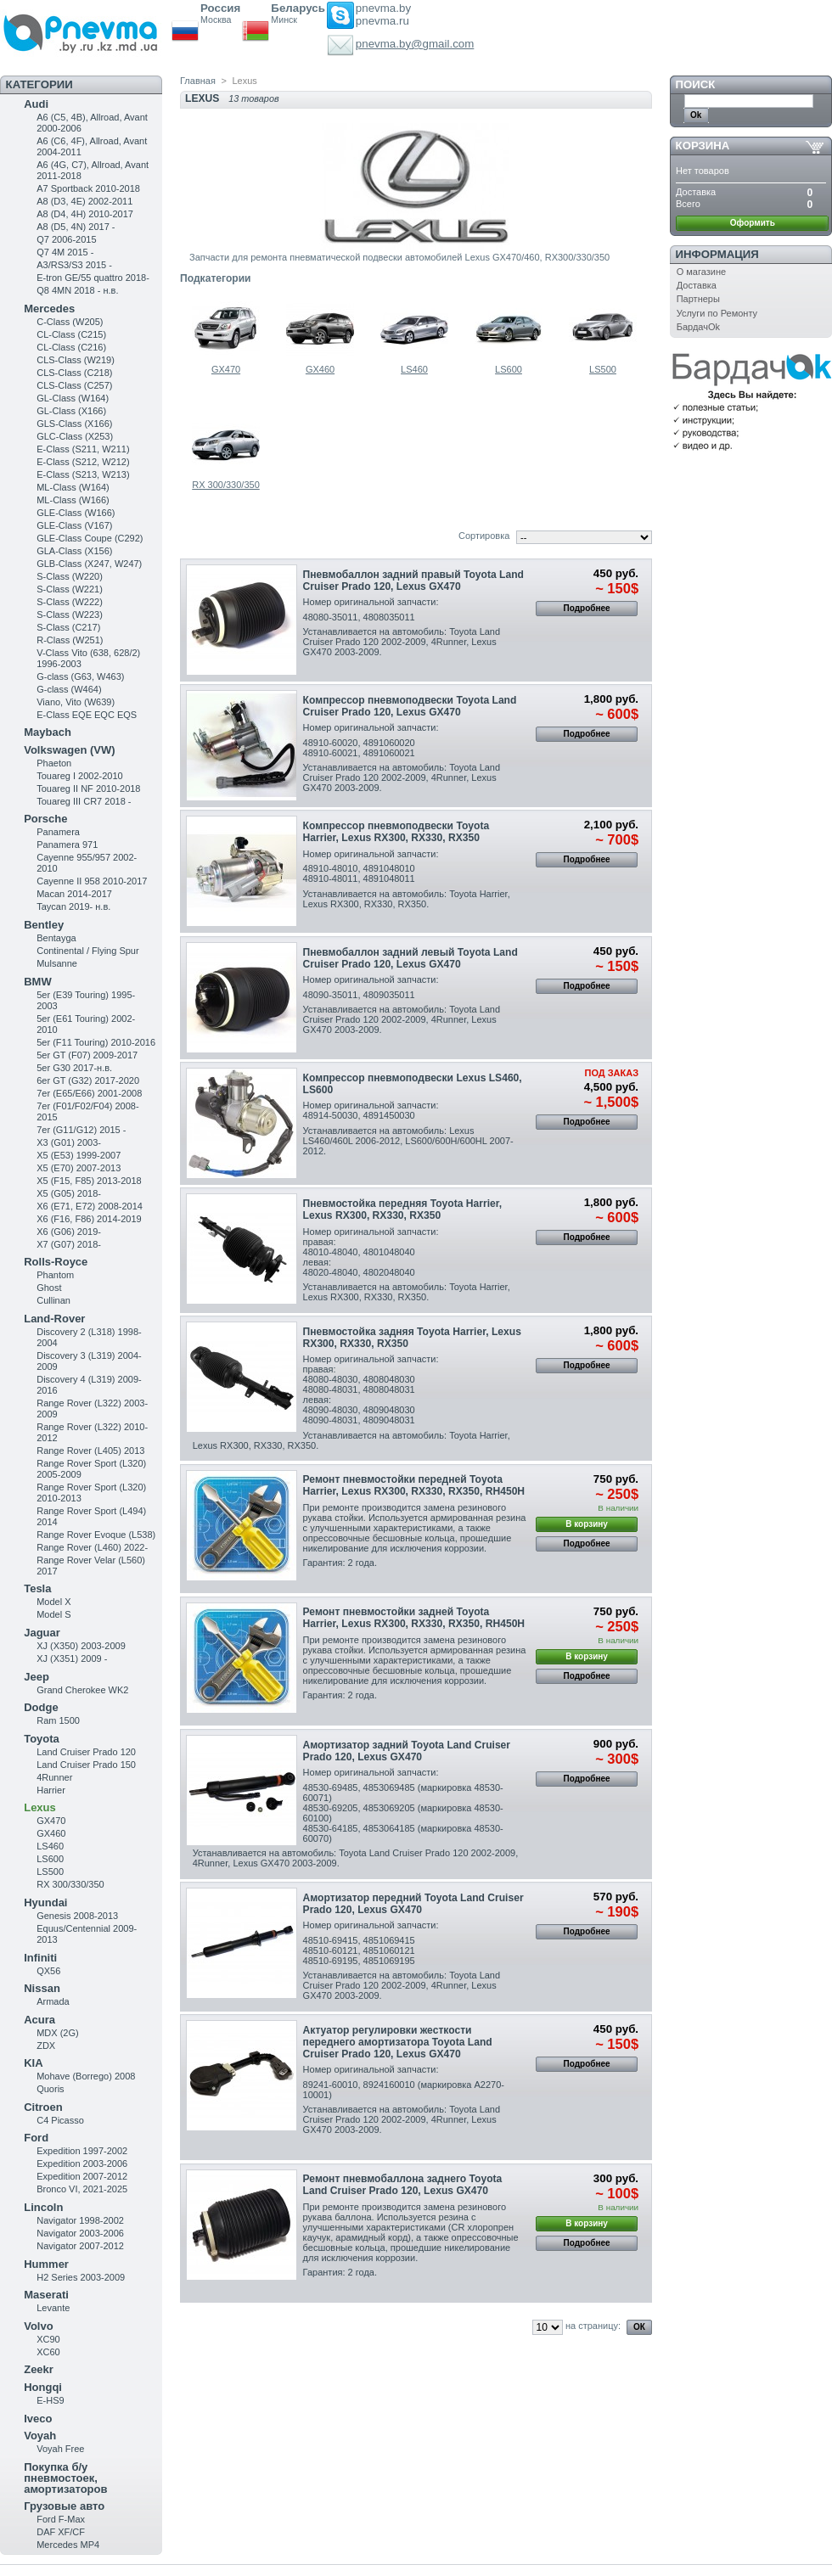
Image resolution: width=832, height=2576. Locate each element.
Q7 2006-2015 (66, 239)
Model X (53, 1602)
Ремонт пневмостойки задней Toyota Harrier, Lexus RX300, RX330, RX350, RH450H (414, 1618)
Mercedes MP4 (68, 2545)
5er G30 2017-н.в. (74, 1068)
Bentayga (56, 938)
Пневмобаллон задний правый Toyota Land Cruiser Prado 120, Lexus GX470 (413, 580)
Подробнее (587, 608)
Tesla (37, 1588)
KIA (33, 2063)
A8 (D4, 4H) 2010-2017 (85, 214)
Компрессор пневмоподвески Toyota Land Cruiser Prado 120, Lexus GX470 (410, 706)
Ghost (49, 1287)
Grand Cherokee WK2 (82, 1690)
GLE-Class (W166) (76, 513)
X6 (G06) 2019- (69, 1231)
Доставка (697, 285)
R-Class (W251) (70, 640)
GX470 (51, 1821)
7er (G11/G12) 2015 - (81, 1130)
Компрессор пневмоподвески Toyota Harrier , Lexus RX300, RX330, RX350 (396, 832)
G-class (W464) (69, 689)
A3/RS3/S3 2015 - (74, 265)
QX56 (48, 1971)
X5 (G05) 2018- (69, 1193)
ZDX (46, 2045)
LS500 (50, 1871)
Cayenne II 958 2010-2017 (92, 881)
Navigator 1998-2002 (80, 2220)
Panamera (58, 832)
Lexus (40, 1807)
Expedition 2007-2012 (82, 2176)
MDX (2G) (58, 2033)
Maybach (47, 732)
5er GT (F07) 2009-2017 (87, 1055)
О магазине (701, 272)
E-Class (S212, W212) (83, 462)
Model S (53, 1614)
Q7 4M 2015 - (65, 252)
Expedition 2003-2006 (82, 2163)
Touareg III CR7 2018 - (84, 801)
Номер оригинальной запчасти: (371, 602)
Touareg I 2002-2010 (80, 776)
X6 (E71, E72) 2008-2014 (90, 1206)
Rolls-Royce (55, 1261)
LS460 (50, 1846)
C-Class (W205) (70, 322)
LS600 (50, 1859)
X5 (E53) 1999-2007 (79, 1155)
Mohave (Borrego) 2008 (86, 2076)
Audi (36, 104)
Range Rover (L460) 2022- (92, 1547)
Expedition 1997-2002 (82, 2151)
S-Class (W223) (70, 614)
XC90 (48, 2339)
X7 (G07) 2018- (69, 1244)
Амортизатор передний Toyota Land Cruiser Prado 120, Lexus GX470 (413, 1904)
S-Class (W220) (70, 576)
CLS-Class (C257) (74, 385)
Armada (53, 2001)
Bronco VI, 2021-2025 (82, 2189)
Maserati (46, 2294)
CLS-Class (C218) (74, 373)
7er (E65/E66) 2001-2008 (89, 1093)
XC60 (48, 2352)
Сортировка (483, 535)
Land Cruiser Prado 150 (86, 1764)
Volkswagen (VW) (69, 750)
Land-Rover (54, 1318)
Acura (39, 2019)
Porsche (45, 818)
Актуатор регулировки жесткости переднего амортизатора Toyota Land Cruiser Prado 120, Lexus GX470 (397, 2042)
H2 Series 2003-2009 (81, 2277)
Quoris (50, 2089)
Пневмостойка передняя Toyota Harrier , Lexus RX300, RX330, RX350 (403, 1209)
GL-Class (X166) (71, 411)
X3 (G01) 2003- (69, 1142)
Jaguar (42, 1632)
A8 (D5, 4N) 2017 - (76, 227)
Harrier (51, 1790)
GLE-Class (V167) (74, 525)
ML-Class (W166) (73, 500)
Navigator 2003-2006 (80, 2233)
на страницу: (593, 2326)
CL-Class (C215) (71, 334)
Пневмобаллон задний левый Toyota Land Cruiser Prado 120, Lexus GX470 (410, 958)
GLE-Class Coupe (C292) (90, 538)
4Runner (54, 1777)
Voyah (40, 2435)
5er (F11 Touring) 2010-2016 (96, 1042)
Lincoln (43, 2207)
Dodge (41, 1707)
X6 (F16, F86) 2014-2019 (89, 1219)
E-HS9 (50, 2400)
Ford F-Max (61, 2519)
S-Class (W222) (70, 602)
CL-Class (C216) (71, 347)
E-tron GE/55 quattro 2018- (93, 277)
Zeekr (38, 2369)
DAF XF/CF (61, 2532)
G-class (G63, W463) (80, 676)
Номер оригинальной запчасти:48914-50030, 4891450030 (371, 1110)
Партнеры (698, 299)
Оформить (752, 222)
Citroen (43, 2107)
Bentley (44, 924)
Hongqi (43, 2387)
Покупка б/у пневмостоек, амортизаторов (65, 2478)
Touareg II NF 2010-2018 (88, 788)
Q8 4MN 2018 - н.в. (77, 290)
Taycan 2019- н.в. (73, 906)
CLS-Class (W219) (76, 360)
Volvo (38, 2326)
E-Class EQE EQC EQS (87, 715)
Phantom (55, 1275)
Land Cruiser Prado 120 (86, 1752)
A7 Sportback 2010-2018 (88, 188)
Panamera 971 (67, 844)
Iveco (38, 2418)
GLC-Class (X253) (75, 436)
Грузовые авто (64, 2506)
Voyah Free (60, 2449)
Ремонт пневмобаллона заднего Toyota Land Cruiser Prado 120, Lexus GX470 (403, 2185)
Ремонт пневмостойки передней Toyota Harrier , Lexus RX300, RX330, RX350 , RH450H (414, 1485)
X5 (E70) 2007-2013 (79, 1168)
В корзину (586, 1524)
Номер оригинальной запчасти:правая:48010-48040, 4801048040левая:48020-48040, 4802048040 (371, 1251)
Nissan (42, 1988)
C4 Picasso (60, 2120)
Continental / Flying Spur (87, 951)
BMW (38, 981)
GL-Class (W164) (73, 398)
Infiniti (40, 1957)
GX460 (51, 1833)
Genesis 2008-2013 (77, 1916)
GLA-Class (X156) (74, 551)
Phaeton (54, 763)
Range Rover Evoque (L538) (96, 1534)
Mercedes (49, 308)
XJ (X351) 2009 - (72, 1658)
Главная (198, 81)
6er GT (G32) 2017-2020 (88, 1080)
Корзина (703, 145)
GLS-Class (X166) (74, 423)
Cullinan (53, 1300)
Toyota (41, 1738)
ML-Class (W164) (73, 487)
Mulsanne (57, 963)
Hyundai (45, 1902)
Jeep (36, 1676)
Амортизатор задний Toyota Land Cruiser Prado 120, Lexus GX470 (406, 1751)
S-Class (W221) (70, 589)
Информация (717, 254)
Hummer (46, 2264)
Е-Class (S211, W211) (83, 449)
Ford (36, 2137)
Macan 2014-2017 (74, 894)
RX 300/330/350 (70, 1884)
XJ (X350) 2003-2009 (81, 1646)
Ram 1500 (58, 1720)
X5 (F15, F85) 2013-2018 (89, 1181)
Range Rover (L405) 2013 (90, 1450)
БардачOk (698, 327)
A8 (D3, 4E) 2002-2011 (84, 201)
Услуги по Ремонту (717, 313)
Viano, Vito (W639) (76, 702)
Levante (53, 2308)
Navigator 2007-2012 (80, 2246)
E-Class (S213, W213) (83, 474)
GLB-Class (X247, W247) (89, 563)
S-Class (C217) (68, 627)
